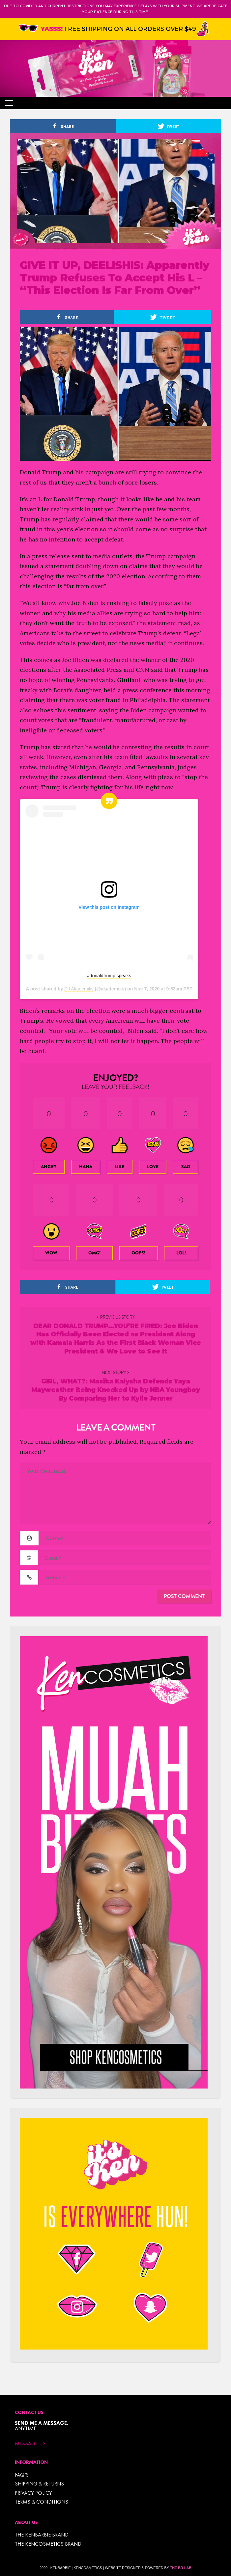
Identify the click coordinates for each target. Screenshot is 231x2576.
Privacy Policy (33, 2492)
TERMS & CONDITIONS (41, 2501)
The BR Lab (180, 2568)
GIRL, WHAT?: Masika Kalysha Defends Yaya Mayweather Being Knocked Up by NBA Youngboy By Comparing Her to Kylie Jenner (115, 1390)
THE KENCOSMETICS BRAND (48, 2543)
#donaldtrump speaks (109, 975)
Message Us (30, 2443)
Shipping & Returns (39, 2483)
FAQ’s (22, 2474)
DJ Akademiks (79, 988)
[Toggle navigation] (9, 103)
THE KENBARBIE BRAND (42, 2534)
